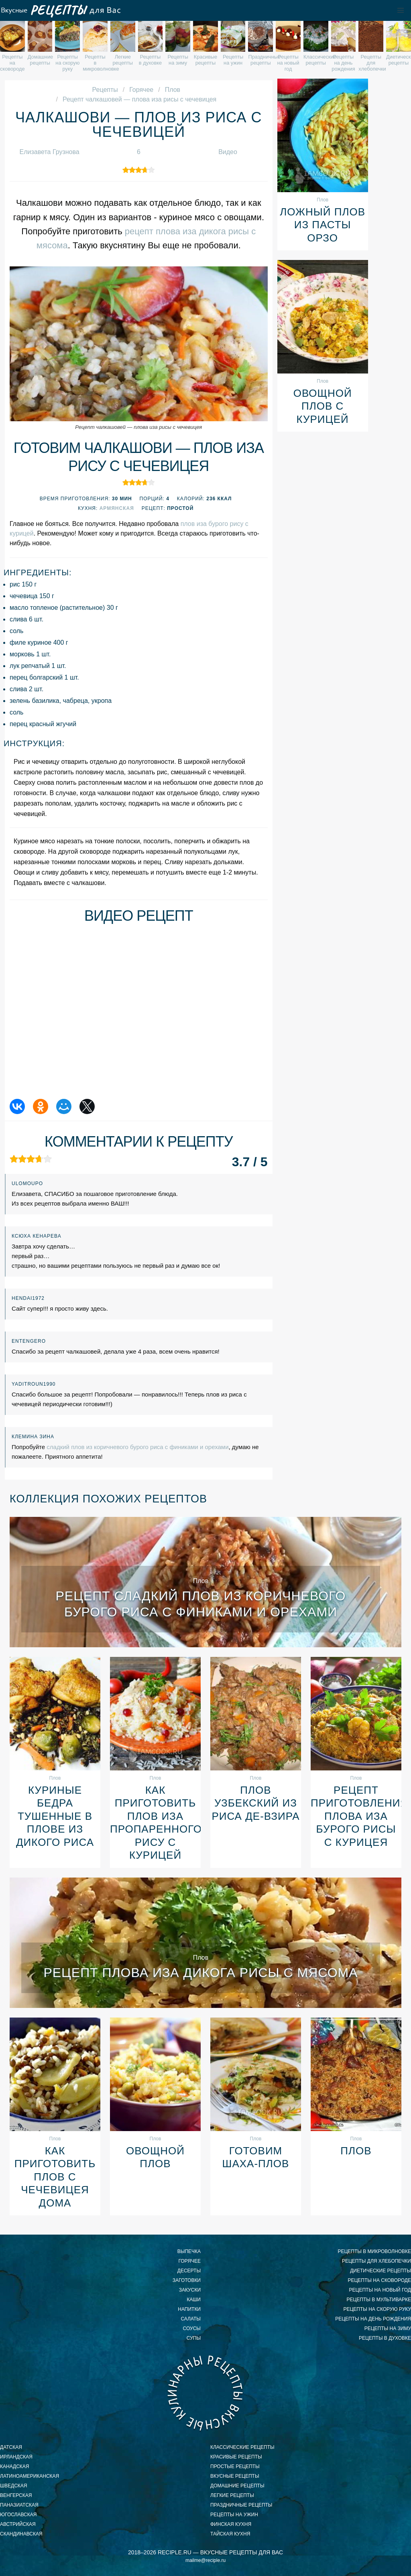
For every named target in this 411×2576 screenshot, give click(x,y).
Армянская (117, 508)
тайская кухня (230, 2534)
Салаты (191, 2319)
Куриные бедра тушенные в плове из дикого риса (55, 1816)
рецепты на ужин (234, 2514)
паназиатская (19, 2505)
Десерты (189, 2271)
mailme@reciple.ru (205, 2560)
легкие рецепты (232, 2495)
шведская (13, 2486)
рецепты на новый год (380, 2290)
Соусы (192, 2328)
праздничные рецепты (241, 2505)
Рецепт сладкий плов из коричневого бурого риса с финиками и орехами (200, 1604)
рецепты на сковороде (379, 2280)
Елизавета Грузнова (49, 151)
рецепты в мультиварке (379, 2299)
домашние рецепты (237, 2486)
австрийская (18, 2524)
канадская (14, 2466)
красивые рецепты (236, 2457)
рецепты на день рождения (373, 2319)
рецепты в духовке (385, 2338)
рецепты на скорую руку (377, 2309)
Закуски (190, 2290)
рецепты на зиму (387, 2328)
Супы (194, 2338)
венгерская (16, 2495)
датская (11, 2447)
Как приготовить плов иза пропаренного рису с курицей (155, 1822)
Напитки (189, 2309)
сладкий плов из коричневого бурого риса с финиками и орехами (137, 1446)
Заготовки (187, 2280)
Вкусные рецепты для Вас (60, 10)
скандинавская (21, 2534)
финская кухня (230, 2524)
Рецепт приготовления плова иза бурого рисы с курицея (356, 1816)
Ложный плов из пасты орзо (322, 225)
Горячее (189, 2261)
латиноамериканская (29, 2476)
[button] (400, 10)
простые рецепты (235, 2466)
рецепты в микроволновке (374, 2251)
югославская (18, 2514)
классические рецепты (242, 2447)
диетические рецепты (380, 2271)
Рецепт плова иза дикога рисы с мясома (200, 1972)
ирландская (16, 2457)
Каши (194, 2299)
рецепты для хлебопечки (376, 2261)
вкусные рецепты (234, 2476)
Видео (227, 151)
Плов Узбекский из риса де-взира (255, 1803)
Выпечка (189, 2251)
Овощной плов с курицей (322, 406)
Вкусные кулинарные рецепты (205, 2393)
